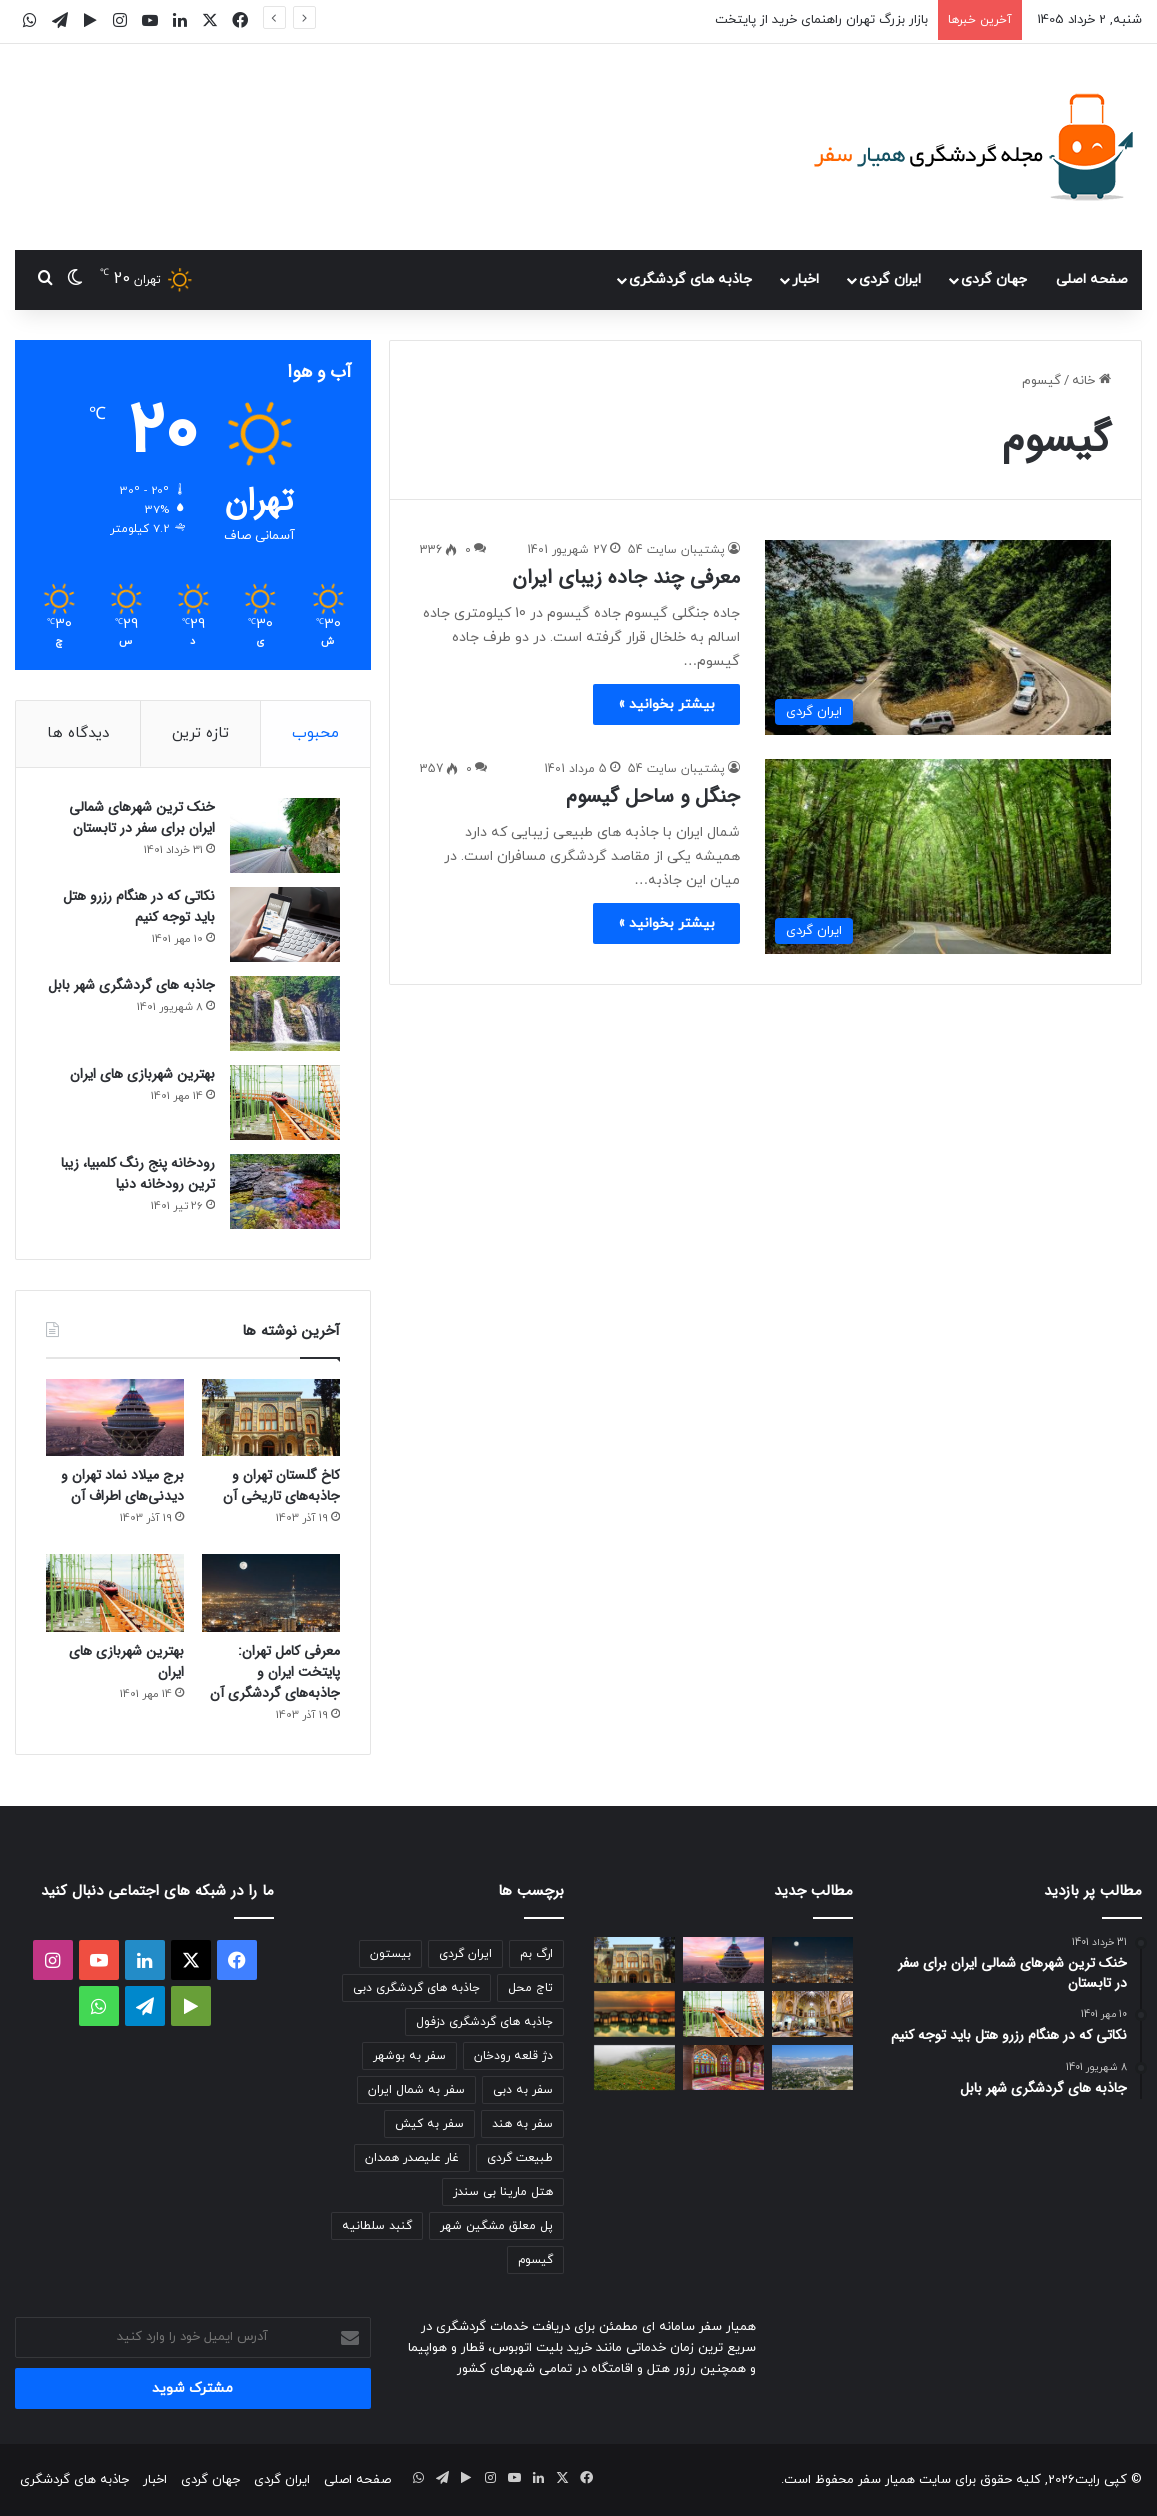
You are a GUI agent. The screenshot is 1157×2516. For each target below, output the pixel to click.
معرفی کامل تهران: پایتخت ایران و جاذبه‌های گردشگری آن (275, 1672)
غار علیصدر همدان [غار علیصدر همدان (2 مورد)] (412, 2158)
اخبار (805, 279)
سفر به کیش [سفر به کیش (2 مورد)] (429, 2124)
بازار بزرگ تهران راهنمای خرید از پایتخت (821, 20)
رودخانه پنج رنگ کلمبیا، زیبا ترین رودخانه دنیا (138, 1173)
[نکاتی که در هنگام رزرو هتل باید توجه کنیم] (285, 924)
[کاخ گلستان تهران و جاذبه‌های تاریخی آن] (271, 1418)
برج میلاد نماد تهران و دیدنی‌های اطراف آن (122, 1485)
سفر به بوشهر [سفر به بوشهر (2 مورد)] (409, 2056)
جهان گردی (994, 279)
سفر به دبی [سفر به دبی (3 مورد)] (523, 2090)
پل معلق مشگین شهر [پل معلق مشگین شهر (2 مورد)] (496, 2226)
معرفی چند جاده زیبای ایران (626, 577)
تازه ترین (200, 733)
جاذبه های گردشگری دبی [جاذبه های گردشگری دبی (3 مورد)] (416, 1988)
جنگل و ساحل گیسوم (653, 796)
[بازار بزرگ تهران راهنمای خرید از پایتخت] (812, 2014)
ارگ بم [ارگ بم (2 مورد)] (536, 1954)
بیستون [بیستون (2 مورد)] (390, 1954)
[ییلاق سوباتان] (634, 2068)
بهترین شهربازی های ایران (142, 1074)
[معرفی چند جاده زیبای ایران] (938, 637)
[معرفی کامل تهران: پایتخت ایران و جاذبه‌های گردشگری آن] (271, 1593)
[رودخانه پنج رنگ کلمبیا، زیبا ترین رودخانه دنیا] (285, 1191)
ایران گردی (890, 279)
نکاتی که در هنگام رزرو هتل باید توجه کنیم (139, 906)
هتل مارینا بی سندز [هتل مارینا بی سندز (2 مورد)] (503, 2192)
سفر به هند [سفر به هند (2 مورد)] (522, 2124)
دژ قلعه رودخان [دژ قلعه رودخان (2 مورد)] (513, 2056)
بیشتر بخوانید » (666, 704)
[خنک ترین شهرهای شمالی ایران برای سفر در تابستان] (285, 835)
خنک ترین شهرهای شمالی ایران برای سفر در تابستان (142, 817)
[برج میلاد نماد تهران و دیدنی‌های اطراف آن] (115, 1418)
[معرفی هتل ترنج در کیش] (634, 2014)
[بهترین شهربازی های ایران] (285, 1102)
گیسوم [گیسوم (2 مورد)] (535, 2260)
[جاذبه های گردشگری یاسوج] (812, 2068)
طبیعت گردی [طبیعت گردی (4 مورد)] (520, 2158)
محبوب (315, 733)
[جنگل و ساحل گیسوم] (938, 856)
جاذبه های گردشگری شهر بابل (131, 985)
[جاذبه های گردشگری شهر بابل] (285, 1013)
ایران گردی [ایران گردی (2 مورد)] (465, 1954)
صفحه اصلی (1092, 279)
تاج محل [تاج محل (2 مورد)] (530, 1988)
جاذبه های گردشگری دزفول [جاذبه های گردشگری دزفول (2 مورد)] (484, 2022)
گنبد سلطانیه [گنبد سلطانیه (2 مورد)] (377, 2226)
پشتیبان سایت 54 (676, 550)
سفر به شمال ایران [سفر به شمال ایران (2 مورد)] (416, 2090)
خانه (1091, 381)
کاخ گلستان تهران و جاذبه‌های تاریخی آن (281, 1485)
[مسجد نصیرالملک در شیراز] (723, 2068)
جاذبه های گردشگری (690, 279)
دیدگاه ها (78, 733)
